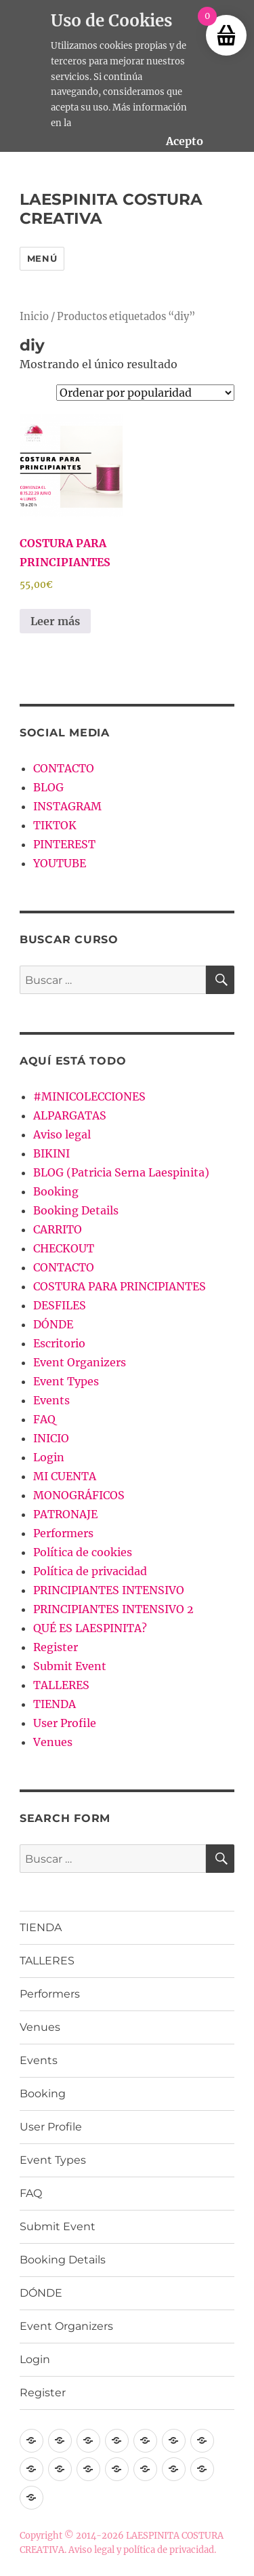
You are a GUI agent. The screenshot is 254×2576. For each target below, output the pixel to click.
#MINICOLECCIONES (89, 1096)
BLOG (48, 787)
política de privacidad (168, 2550)
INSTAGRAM (67, 806)
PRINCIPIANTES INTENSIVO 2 (113, 1609)
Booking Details (76, 1210)
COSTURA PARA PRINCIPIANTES (119, 1286)
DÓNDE (53, 1324)
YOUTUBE (59, 863)
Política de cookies (82, 1552)
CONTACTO (63, 768)
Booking (56, 1191)
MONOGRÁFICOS (79, 1495)
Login (48, 1457)
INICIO (51, 1438)
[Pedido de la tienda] (145, 392)
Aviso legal (62, 1134)
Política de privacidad (90, 1571)
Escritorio (59, 1343)
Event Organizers (79, 1362)
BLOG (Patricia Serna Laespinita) (121, 1172)
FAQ (44, 1419)
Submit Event (69, 1666)
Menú (42, 258)
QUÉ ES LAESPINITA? (90, 1628)
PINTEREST (64, 844)
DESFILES (59, 1305)
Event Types (66, 1381)
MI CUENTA (64, 1476)
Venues (52, 1742)
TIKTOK (55, 825)
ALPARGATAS (69, 1115)
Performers (63, 1533)
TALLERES (61, 1685)
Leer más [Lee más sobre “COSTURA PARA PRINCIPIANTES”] (55, 621)
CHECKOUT (63, 1248)
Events (51, 1400)
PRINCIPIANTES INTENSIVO (108, 1590)
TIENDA (54, 1704)
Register (55, 1647)
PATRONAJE (65, 1514)
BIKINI (51, 1153)
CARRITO (57, 1229)
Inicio (34, 317)
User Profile (64, 1723)
